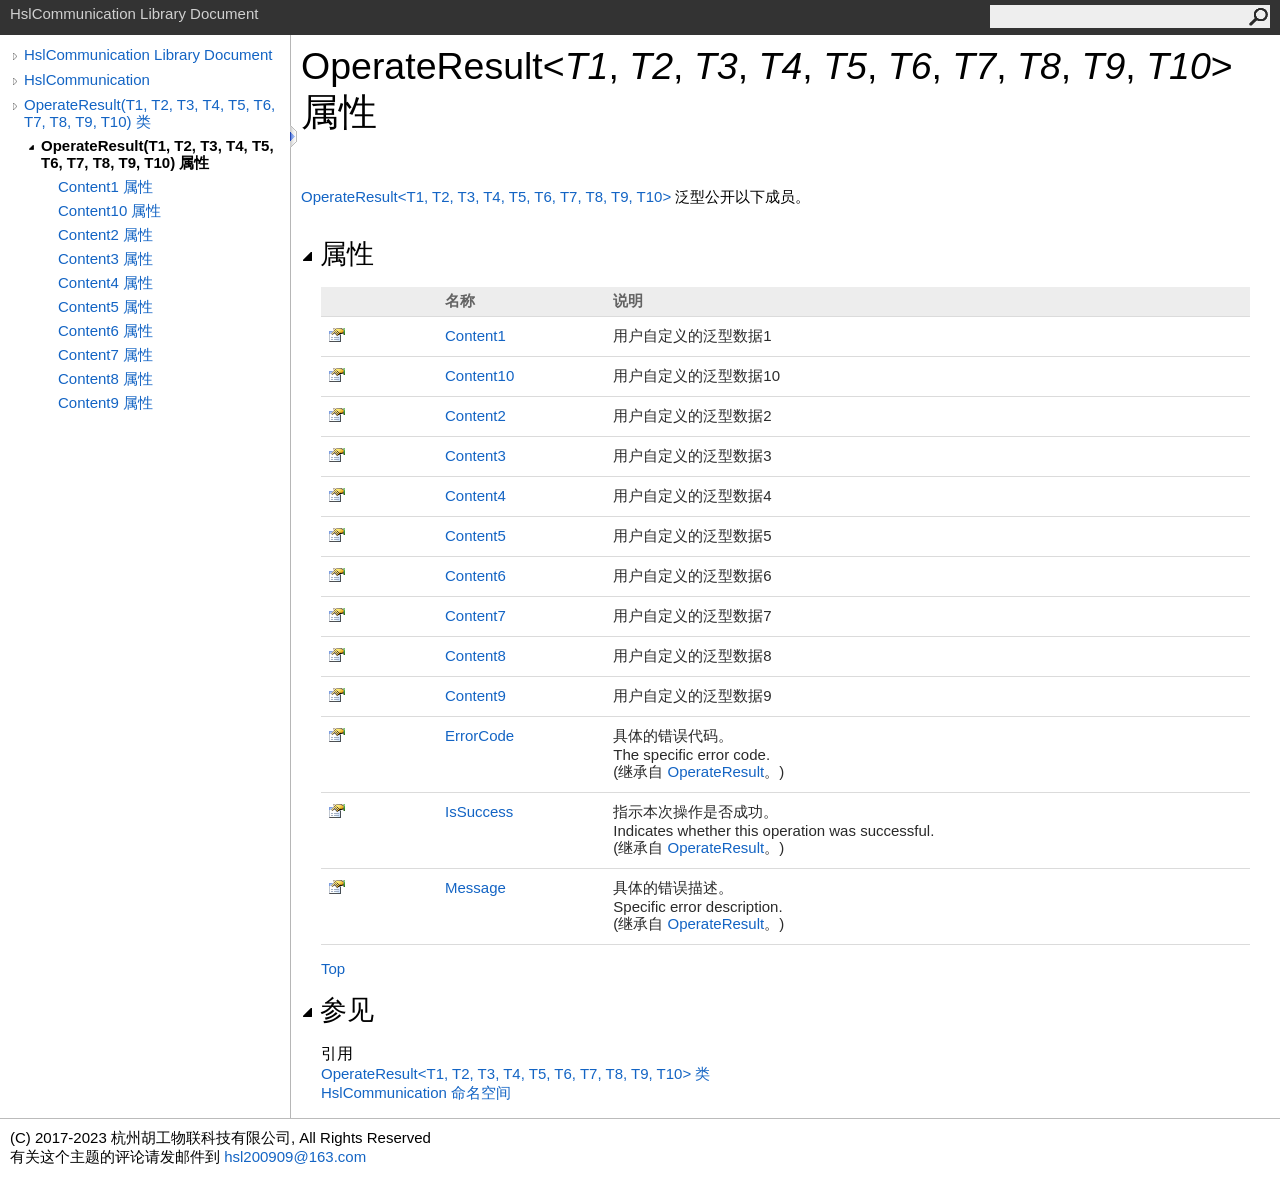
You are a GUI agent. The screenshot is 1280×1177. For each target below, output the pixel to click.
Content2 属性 (105, 234)
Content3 (475, 455)
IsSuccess (479, 811)
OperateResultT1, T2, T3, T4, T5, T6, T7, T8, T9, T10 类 (515, 1073)
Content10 (479, 375)
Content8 (475, 655)
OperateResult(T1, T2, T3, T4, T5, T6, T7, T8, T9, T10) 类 (149, 113)
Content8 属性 (105, 378)
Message (475, 887)
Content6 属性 (105, 330)
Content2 (475, 415)
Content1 (475, 335)
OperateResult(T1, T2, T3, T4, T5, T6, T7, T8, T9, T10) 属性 (157, 154)
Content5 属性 (105, 306)
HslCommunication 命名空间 (416, 1092)
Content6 (475, 575)
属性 (337, 254)
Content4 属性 (105, 282)
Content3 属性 (105, 258)
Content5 (475, 535)
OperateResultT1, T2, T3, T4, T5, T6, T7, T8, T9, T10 (488, 196)
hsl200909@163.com (295, 1156)
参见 (337, 1010)
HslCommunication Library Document (148, 54)
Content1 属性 (105, 186)
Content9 (475, 695)
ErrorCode (479, 735)
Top (333, 968)
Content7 (475, 615)
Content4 (475, 495)
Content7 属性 (105, 354)
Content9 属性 (105, 402)
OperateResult (716, 771)
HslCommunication (87, 79)
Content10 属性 (109, 210)
